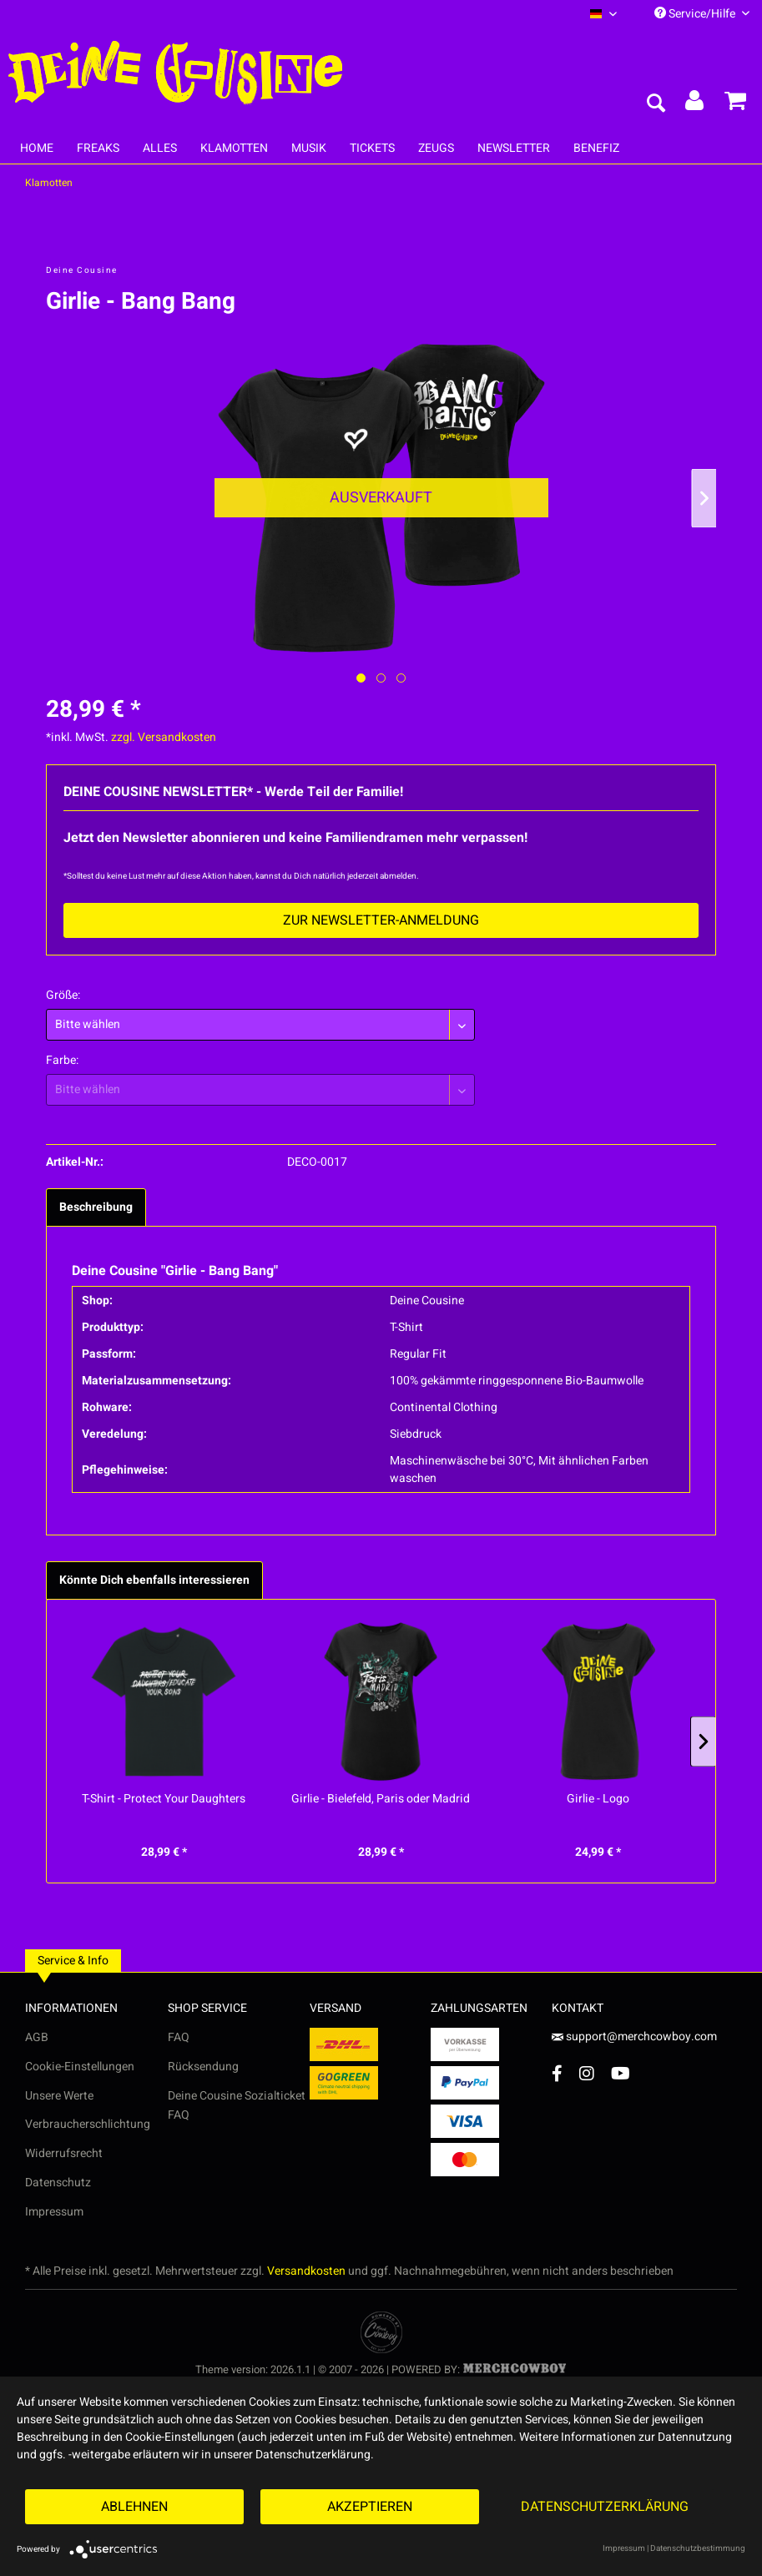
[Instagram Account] (586, 2073)
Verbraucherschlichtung (87, 2124)
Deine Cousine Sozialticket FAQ (236, 2106)
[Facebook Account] (557, 2073)
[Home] (36, 148)
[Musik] (309, 148)
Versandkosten (306, 2271)
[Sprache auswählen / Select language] (603, 13)
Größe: (63, 995)
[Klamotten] (234, 148)
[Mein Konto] (695, 104)
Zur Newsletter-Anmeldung (381, 920)
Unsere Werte (59, 2096)
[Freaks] (98, 148)
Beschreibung (96, 1207)
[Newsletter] (514, 148)
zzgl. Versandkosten (163, 737)
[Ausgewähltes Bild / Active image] (361, 678)
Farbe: (62, 1060)
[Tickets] (372, 148)
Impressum (54, 2212)
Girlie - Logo (598, 1799)
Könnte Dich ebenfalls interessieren (154, 1580)
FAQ (178, 2037)
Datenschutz (58, 2182)
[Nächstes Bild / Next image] (381, 678)
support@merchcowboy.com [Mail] (634, 2036)
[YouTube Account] (620, 2073)
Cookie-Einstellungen (79, 2066)
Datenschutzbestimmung (697, 2548)
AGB (36, 2037)
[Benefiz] (596, 148)
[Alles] (160, 148)
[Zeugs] (436, 148)
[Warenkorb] (735, 104)
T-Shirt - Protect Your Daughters (163, 1799)
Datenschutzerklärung (605, 2507)
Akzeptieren (369, 2507)
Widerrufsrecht (64, 2153)
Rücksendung (203, 2066)
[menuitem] (603, 13)
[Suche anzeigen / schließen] (655, 104)
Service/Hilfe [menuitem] (701, 14)
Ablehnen (134, 2507)
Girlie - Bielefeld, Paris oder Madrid (380, 1799)
